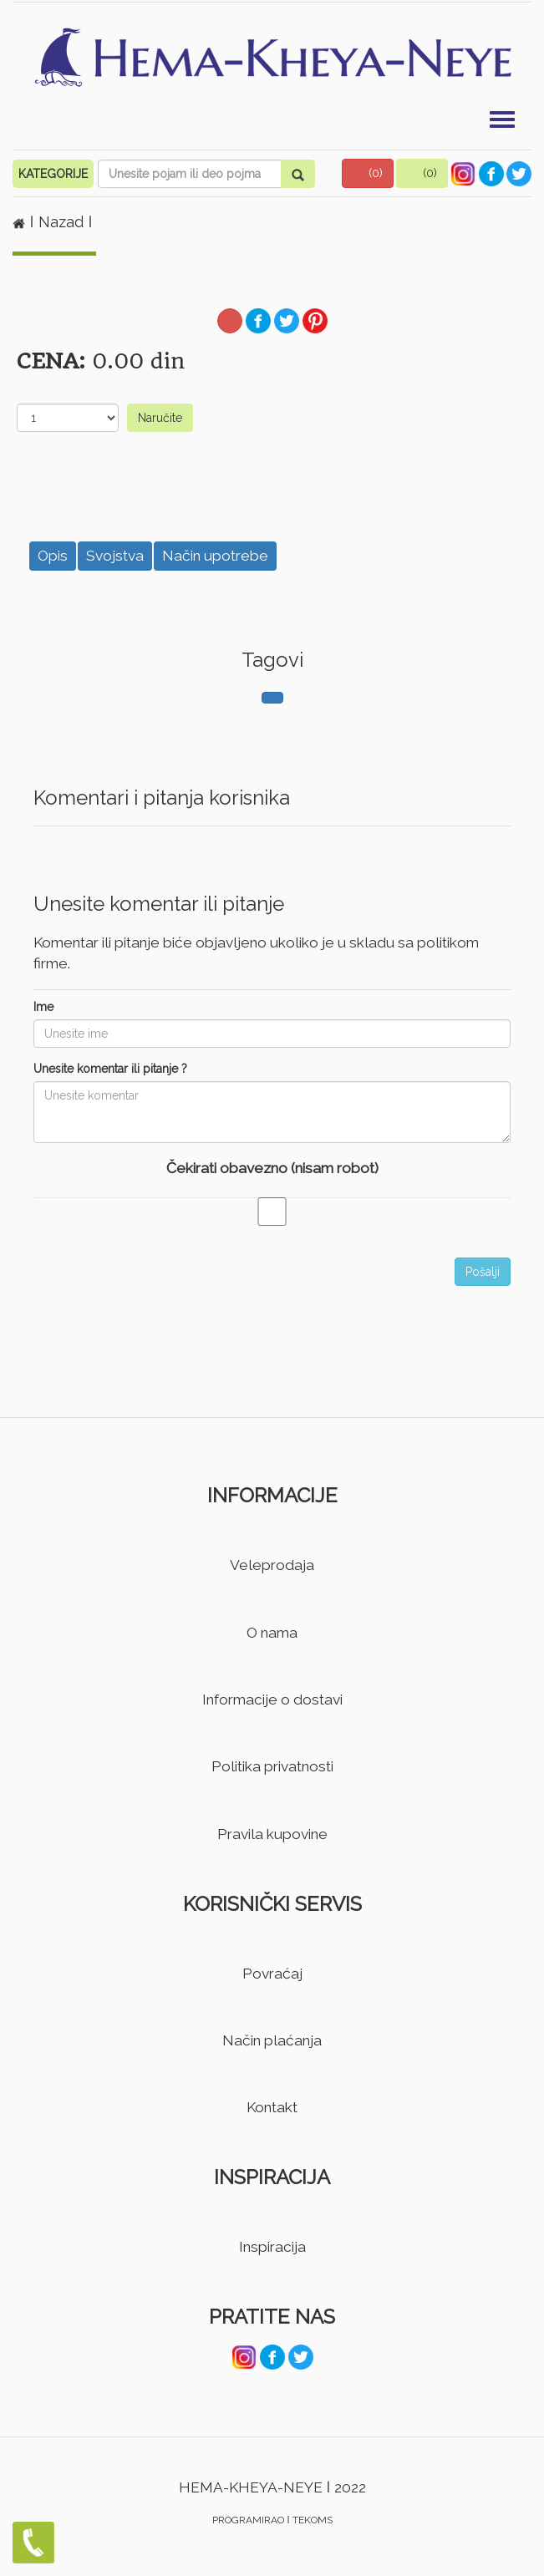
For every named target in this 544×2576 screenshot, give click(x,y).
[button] (368, 173)
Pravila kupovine (272, 1834)
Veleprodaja (272, 1565)
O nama (272, 1632)
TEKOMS (312, 2520)
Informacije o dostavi (272, 1699)
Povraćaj (272, 1973)
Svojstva (115, 555)
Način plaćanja (272, 2040)
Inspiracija (272, 2246)
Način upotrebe (215, 555)
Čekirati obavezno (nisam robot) (272, 1168)
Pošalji (482, 1271)
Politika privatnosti (272, 1766)
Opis (53, 555)
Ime (43, 1007)
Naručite (160, 417)
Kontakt (272, 2107)
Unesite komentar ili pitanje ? (110, 1068)
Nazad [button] (63, 222)
